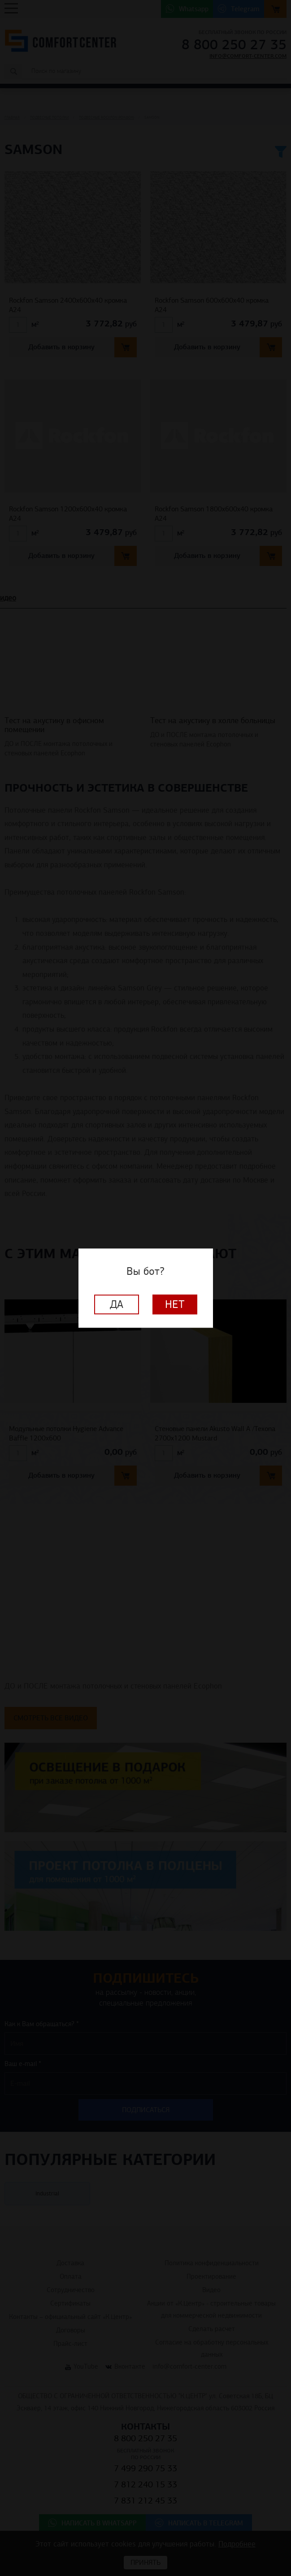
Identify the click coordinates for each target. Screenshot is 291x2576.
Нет (175, 1304)
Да (116, 1304)
